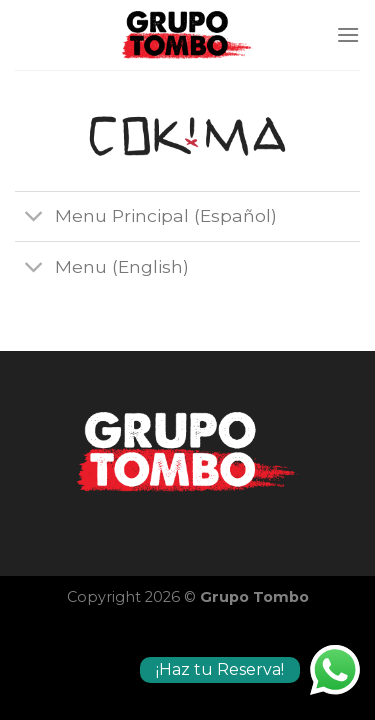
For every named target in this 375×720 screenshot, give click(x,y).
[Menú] (348, 34)
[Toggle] (34, 218)
